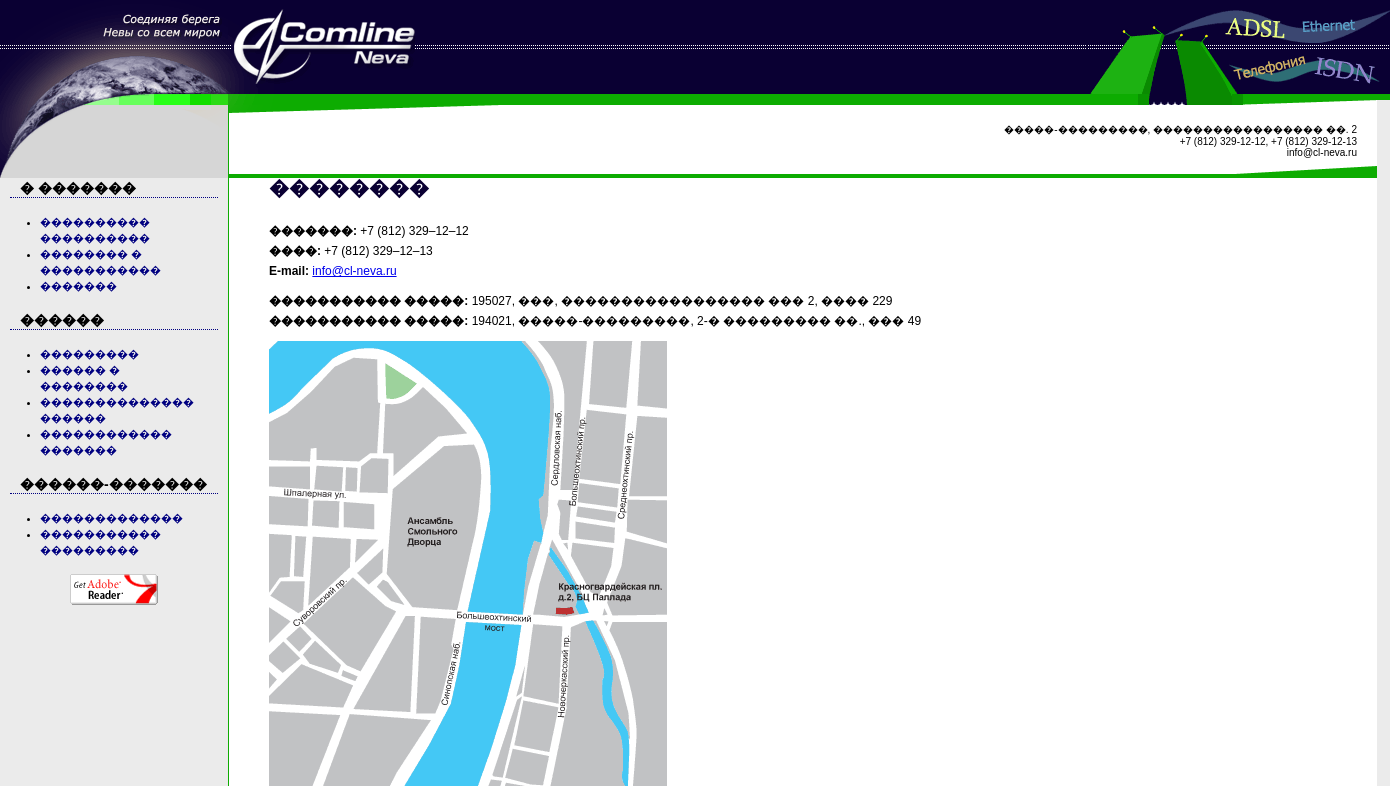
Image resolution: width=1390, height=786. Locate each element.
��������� (89, 354)
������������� (111, 518)
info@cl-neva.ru (354, 271)
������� (78, 286)
